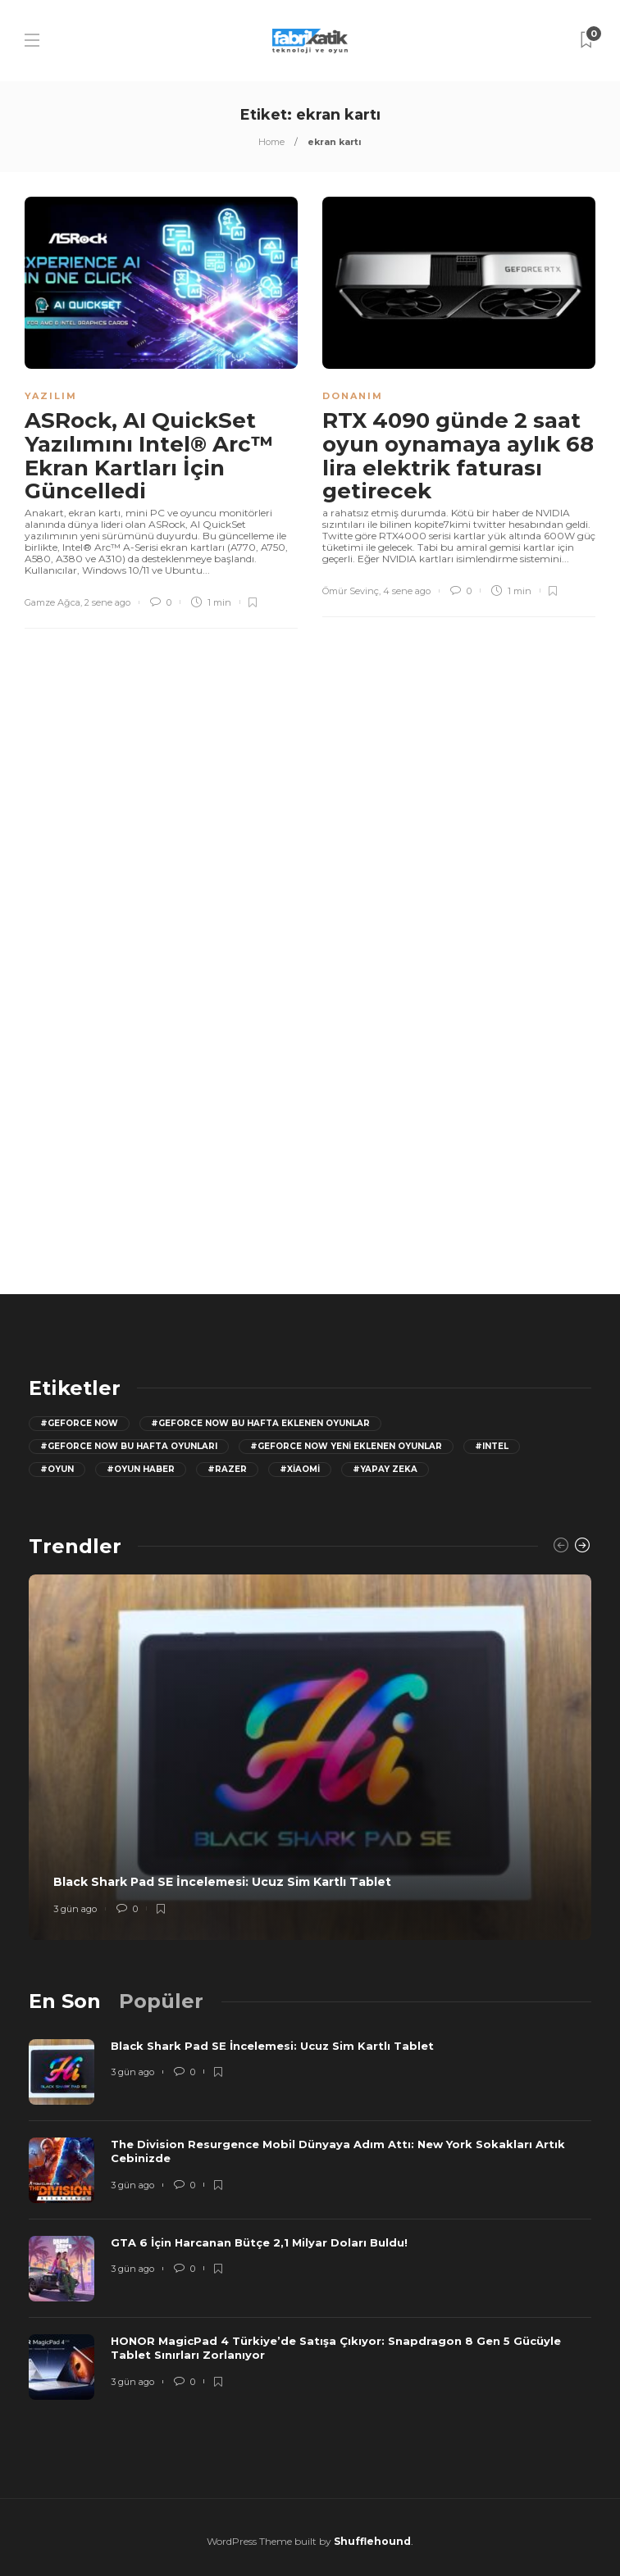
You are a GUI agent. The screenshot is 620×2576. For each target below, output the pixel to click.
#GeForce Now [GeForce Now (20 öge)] (79, 1423)
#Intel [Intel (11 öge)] (491, 1446)
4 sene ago (407, 591)
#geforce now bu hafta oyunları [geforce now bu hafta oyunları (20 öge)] (128, 1446)
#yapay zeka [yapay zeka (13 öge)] (385, 1469)
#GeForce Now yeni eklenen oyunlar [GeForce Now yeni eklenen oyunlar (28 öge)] (346, 1446)
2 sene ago (107, 602)
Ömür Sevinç (350, 591)
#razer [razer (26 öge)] (227, 1469)
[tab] (65, 2001)
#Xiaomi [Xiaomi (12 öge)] (300, 1469)
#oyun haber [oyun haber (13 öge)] (141, 1469)
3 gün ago (75, 1909)
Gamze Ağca (52, 602)
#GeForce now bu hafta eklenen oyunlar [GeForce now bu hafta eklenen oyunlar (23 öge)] (260, 1423)
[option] (310, 1757)
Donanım (352, 396)
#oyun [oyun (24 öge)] (57, 1469)
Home (271, 142)
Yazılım (51, 396)
